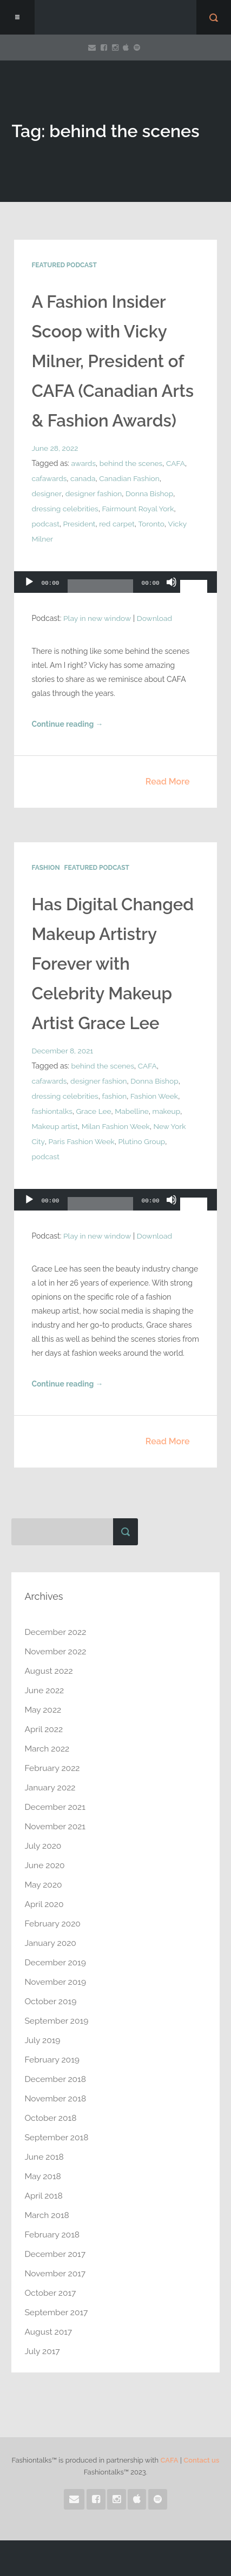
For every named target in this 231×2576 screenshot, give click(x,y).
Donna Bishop (151, 493)
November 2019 (56, 1982)
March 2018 (47, 2215)
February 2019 (52, 2059)
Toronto (153, 523)
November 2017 (55, 2273)
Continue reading (67, 724)
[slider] (100, 590)
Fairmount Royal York (140, 508)
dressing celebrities (65, 508)
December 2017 (55, 2254)
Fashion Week (156, 1096)
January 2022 (50, 1787)
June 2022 (44, 1690)
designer (46, 493)
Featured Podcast (63, 265)
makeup (169, 1111)
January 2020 (50, 1943)
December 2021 (55, 1807)
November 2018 (56, 2098)
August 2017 (48, 2332)
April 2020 (44, 1904)
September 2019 (57, 2021)
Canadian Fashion (131, 478)
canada (83, 478)
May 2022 (43, 1710)
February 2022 (52, 1768)
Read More (168, 781)
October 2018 (51, 2118)
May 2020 (43, 1884)
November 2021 (55, 1826)
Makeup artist (54, 1126)
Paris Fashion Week (82, 1141)
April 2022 (44, 1729)
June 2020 (44, 1865)
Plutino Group (143, 1141)
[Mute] (171, 587)
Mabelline (133, 1111)
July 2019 (42, 2040)
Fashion (45, 867)
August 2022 (49, 1671)
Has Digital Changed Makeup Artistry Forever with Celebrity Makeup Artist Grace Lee (114, 963)
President (80, 523)
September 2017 (56, 2312)
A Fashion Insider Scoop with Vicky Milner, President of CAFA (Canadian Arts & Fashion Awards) (114, 361)
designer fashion (94, 493)
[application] (115, 585)
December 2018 (56, 2079)
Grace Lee (95, 1111)
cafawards (49, 478)
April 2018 (43, 2195)
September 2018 (57, 2137)
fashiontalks (52, 1111)
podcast (45, 523)
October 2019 (50, 2001)
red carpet (118, 523)
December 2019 (56, 1962)
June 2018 (44, 2157)
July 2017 (42, 2351)
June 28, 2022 (55, 448)
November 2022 (56, 1651)
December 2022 (56, 1632)
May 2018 (43, 2176)
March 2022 (47, 1748)
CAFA (177, 463)
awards (83, 463)
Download (155, 618)
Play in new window (97, 618)
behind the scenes (132, 463)
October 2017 (50, 2293)
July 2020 (43, 1846)
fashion (116, 1096)
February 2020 (53, 1923)
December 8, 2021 (62, 1050)
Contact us (201, 2460)
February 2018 (52, 2234)
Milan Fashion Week (118, 1126)
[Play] (29, 587)
